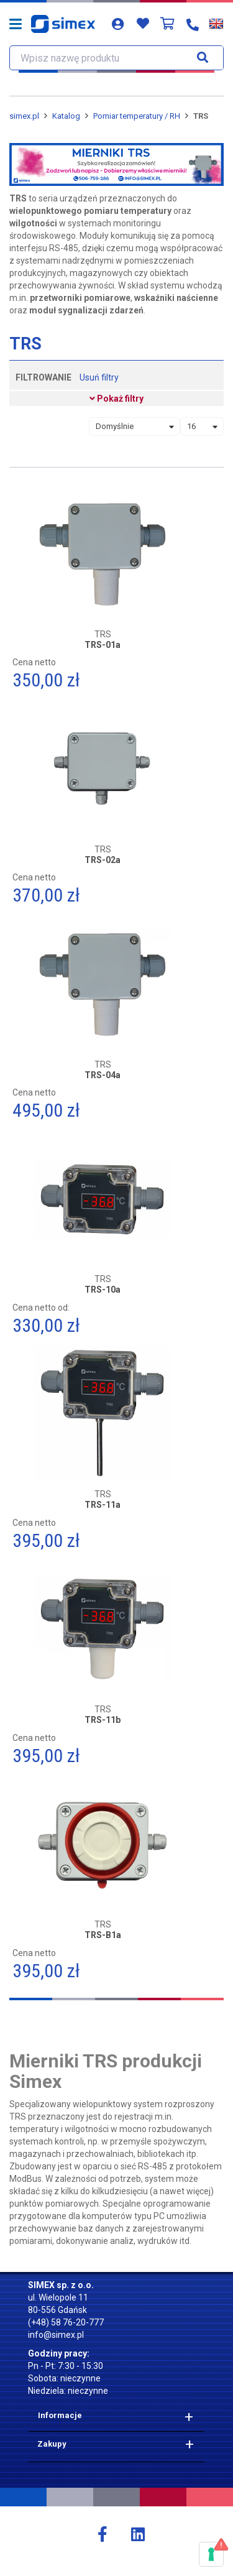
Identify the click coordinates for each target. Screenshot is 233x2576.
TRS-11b (103, 1720)
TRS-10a (103, 1290)
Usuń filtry (99, 377)
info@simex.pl (56, 2335)
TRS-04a (103, 1075)
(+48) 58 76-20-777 (66, 2322)
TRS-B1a (103, 1935)
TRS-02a (103, 860)
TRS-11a (103, 1505)
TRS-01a (103, 645)
